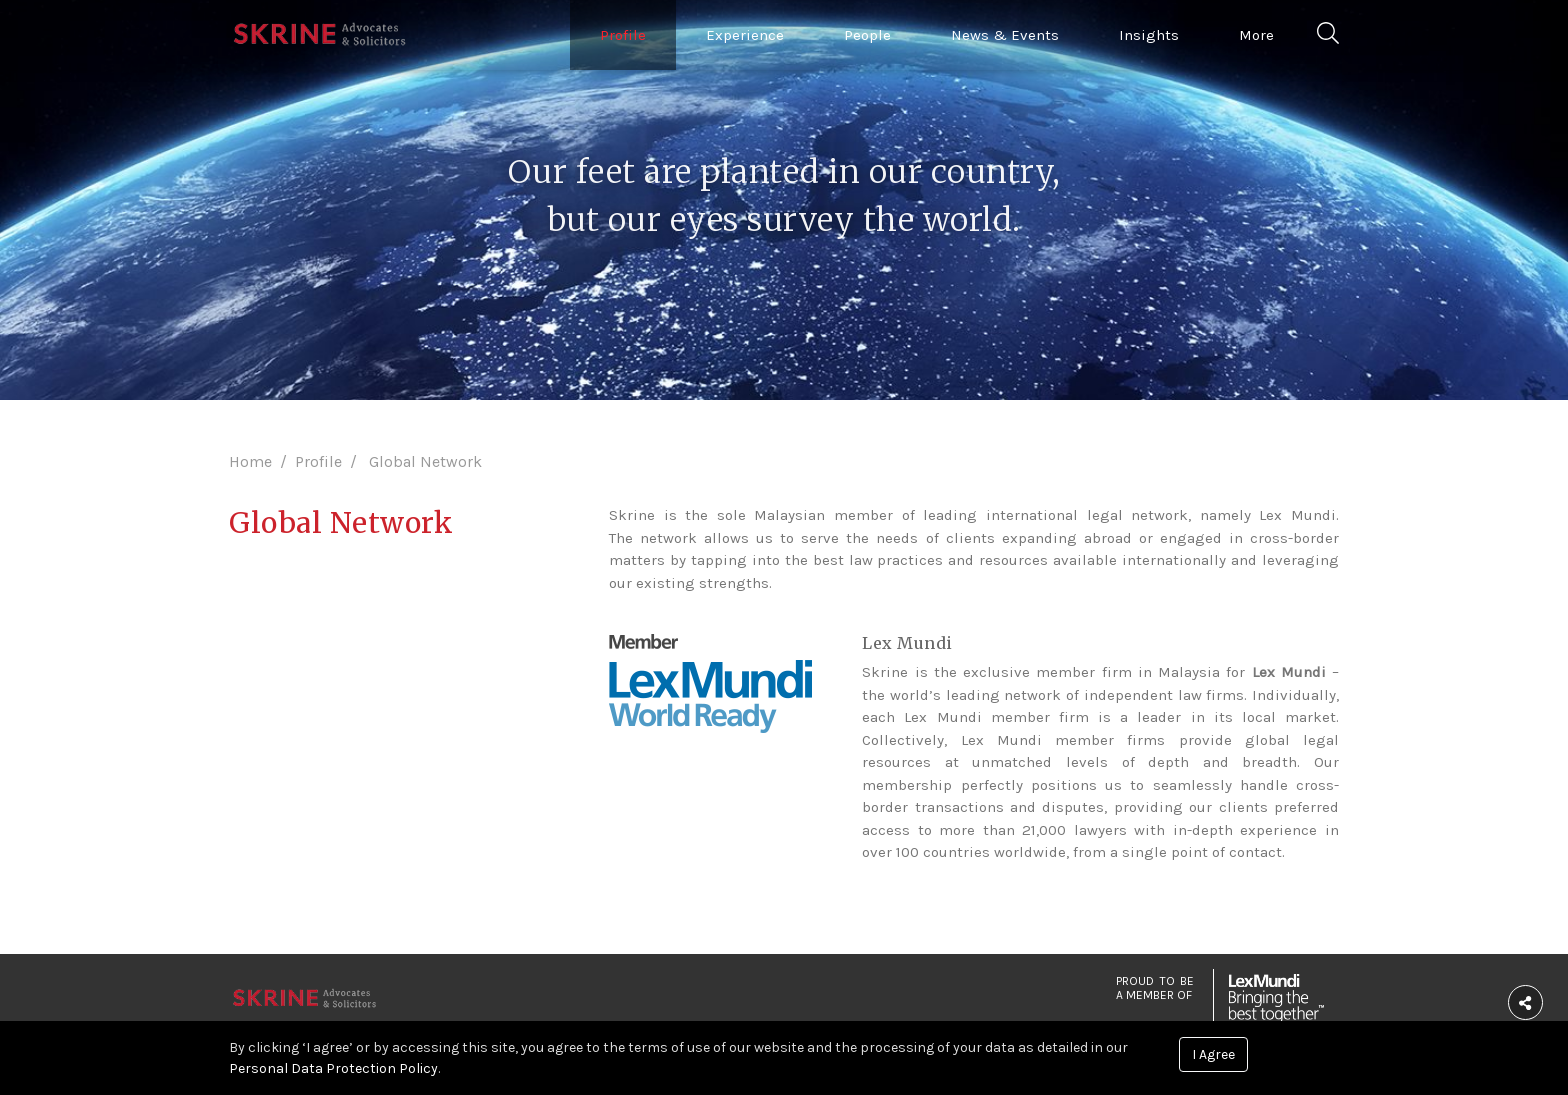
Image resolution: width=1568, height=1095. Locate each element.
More (1256, 35)
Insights (1149, 35)
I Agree (1213, 1054)
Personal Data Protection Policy (333, 1068)
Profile (623, 35)
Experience (745, 35)
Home (250, 461)
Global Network (425, 461)
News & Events (1005, 35)
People (867, 35)
